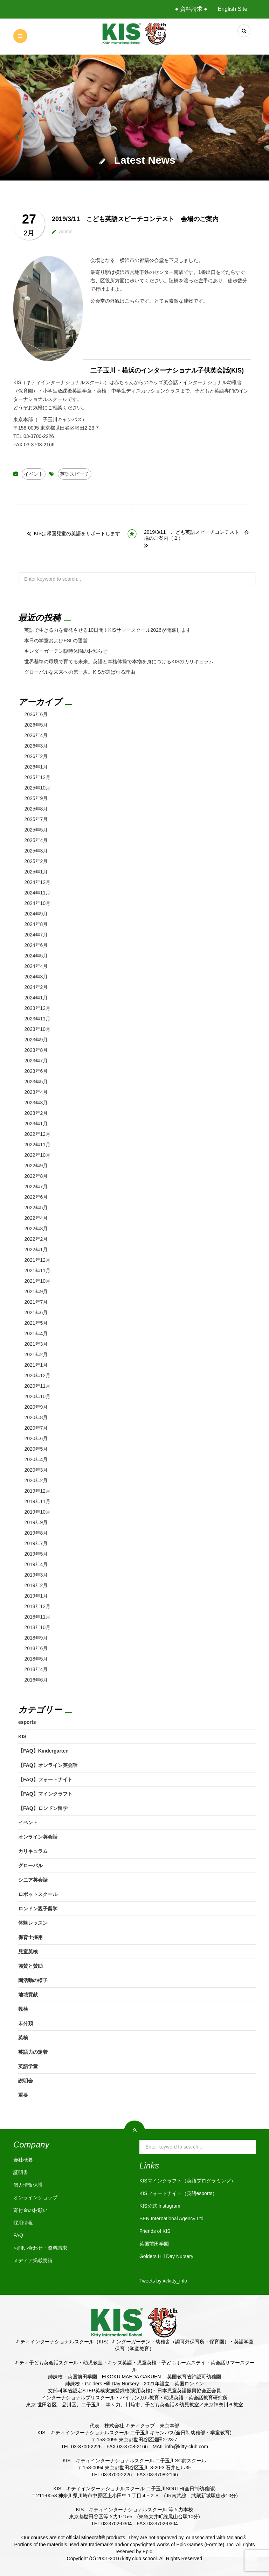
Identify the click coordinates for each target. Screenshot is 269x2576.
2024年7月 (36, 934)
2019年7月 (36, 1543)
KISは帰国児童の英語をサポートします (77, 533)
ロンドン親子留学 (37, 1908)
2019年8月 (36, 1533)
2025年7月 (36, 819)
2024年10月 (37, 903)
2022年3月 (36, 1228)
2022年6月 (36, 1197)
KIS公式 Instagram (159, 2206)
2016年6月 (36, 1680)
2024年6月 (36, 945)
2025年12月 (37, 777)
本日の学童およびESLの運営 (55, 640)
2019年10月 (37, 1512)
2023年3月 (36, 1102)
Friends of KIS (155, 2231)
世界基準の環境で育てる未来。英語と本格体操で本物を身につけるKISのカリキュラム (119, 661)
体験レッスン (33, 1923)
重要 (23, 2095)
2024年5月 (36, 955)
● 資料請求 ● (191, 9)
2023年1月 (36, 1123)
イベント (33, 474)
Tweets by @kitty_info (163, 2281)
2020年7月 (36, 1428)
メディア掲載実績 (33, 2260)
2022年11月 (37, 1144)
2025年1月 (36, 872)
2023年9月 (36, 1039)
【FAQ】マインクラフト (45, 1794)
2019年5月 (36, 1554)
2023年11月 (37, 1018)
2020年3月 (36, 1470)
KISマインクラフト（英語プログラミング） (187, 2181)
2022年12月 (37, 1134)
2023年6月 (36, 1071)
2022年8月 (36, 1176)
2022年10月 (37, 1155)
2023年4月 (36, 1092)
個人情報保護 (28, 2185)
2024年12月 (37, 882)
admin (66, 231)
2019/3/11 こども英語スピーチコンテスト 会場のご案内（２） (196, 535)
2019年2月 (36, 1585)
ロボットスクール (37, 1894)
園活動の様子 (33, 1980)
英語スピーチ (74, 474)
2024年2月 (36, 987)
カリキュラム (33, 1851)
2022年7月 (36, 1186)
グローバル (30, 1865)
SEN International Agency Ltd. (172, 2218)
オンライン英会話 (37, 1837)
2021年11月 (37, 1270)
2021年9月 (36, 1291)
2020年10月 (37, 1396)
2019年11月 (37, 1501)
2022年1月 (36, 1249)
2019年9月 (36, 1522)
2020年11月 (37, 1386)
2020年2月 (36, 1480)
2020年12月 (37, 1375)
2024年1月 (36, 997)
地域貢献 (28, 1994)
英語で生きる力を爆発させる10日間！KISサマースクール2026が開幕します (107, 630)
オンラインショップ (35, 2197)
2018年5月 (36, 1659)
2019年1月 (36, 1596)
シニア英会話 (33, 1880)
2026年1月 (36, 767)
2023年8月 (36, 1050)
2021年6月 (36, 1312)
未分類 (25, 2023)
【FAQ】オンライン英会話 (47, 1765)
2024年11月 (37, 893)
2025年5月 (36, 830)
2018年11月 (37, 1617)
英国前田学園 (154, 2243)
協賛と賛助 (30, 1966)
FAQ (18, 2235)
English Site (233, 9)
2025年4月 (36, 840)
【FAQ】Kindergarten (43, 1751)
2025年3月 (36, 851)
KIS (22, 1736)
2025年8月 (36, 809)
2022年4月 (36, 1218)
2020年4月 (36, 1459)
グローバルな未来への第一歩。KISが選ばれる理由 (79, 672)
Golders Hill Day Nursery (166, 2256)
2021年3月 (36, 1344)
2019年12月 (37, 1491)
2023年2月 (36, 1113)
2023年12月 (37, 1008)
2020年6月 (36, 1438)
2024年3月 (36, 976)
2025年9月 (36, 798)
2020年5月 (36, 1449)
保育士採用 (30, 1937)
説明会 (25, 2080)
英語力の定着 (33, 2052)
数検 (23, 2009)
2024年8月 (36, 924)
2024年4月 (36, 966)
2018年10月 (37, 1627)
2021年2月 (36, 1354)
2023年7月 (36, 1060)
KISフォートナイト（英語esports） (178, 2193)
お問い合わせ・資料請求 (40, 2248)
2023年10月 (37, 1029)
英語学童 (28, 2066)
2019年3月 (36, 1575)
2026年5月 (36, 725)
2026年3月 (36, 746)
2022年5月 (36, 1207)
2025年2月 (36, 861)
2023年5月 (36, 1081)
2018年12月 (37, 1606)
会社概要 (23, 2160)
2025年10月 (37, 788)
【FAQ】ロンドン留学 (43, 1808)
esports (27, 1722)
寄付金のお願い (30, 2210)
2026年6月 (36, 714)
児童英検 (28, 1951)
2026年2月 (36, 756)
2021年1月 (36, 1365)
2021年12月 (37, 1260)
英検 (23, 2037)
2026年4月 (36, 735)
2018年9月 (36, 1638)
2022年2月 (36, 1239)
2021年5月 (36, 1323)
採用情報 (23, 2222)
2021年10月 (37, 1281)
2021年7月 (36, 1302)
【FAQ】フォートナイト (45, 1779)
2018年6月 (36, 1648)
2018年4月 (36, 1669)
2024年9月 (36, 914)
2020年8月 (36, 1417)
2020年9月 (36, 1407)
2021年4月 (36, 1333)
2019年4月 (36, 1564)
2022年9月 (36, 1165)
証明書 (20, 2172)
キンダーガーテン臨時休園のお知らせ (66, 651)
